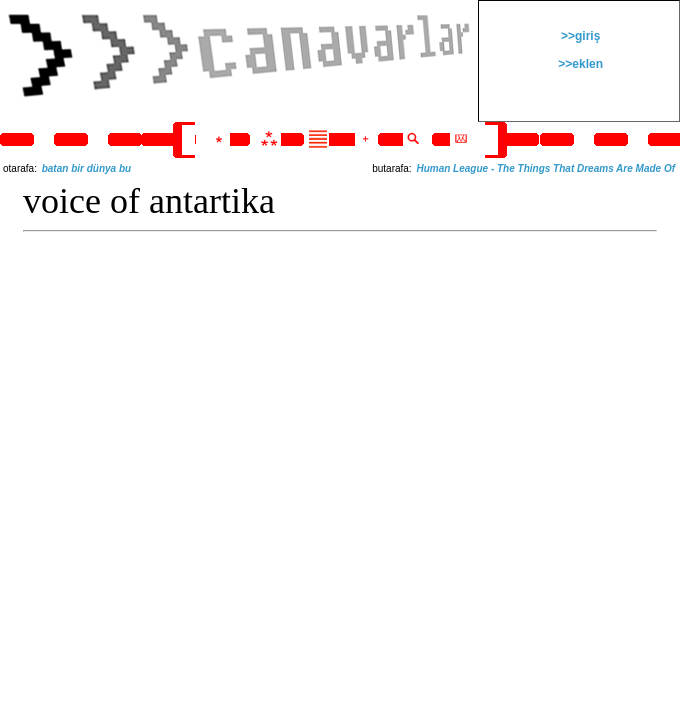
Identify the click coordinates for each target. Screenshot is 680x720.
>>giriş (579, 36)
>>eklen (579, 64)
